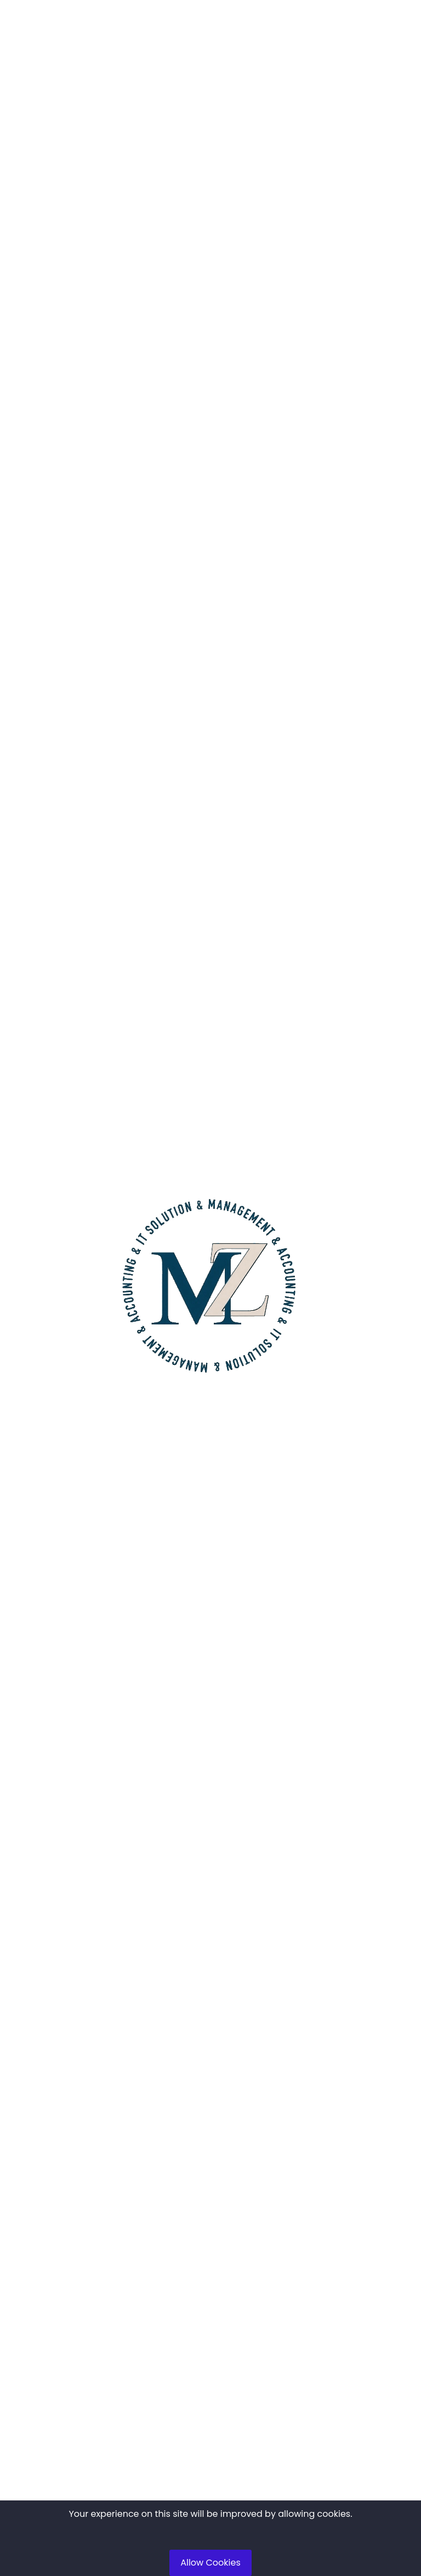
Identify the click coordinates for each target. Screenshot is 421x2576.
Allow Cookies (210, 2562)
